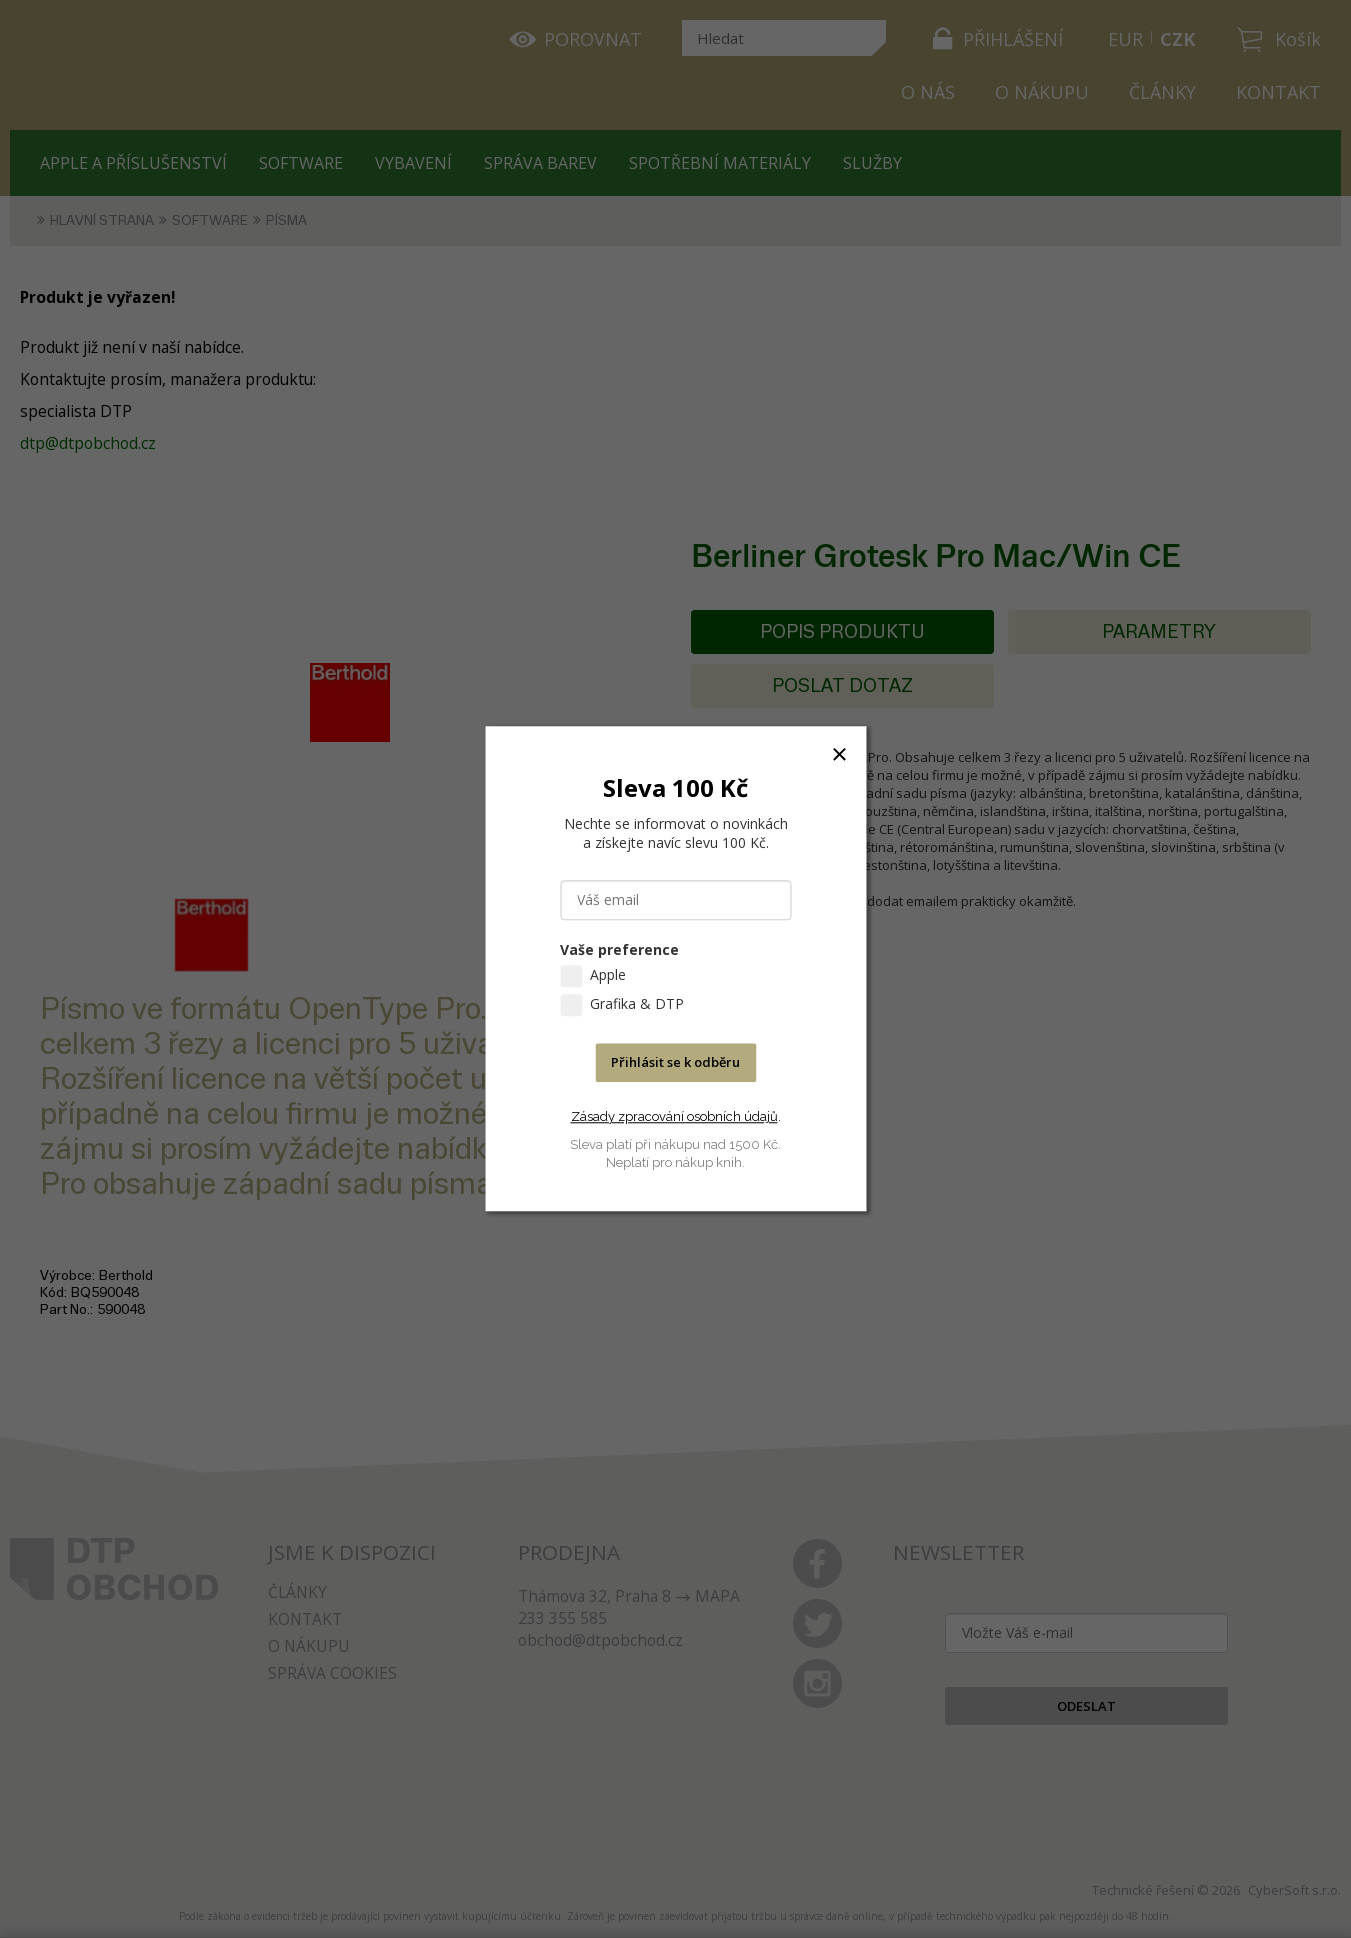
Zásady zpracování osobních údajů (674, 1116)
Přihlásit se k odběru (675, 1063)
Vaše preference (619, 950)
